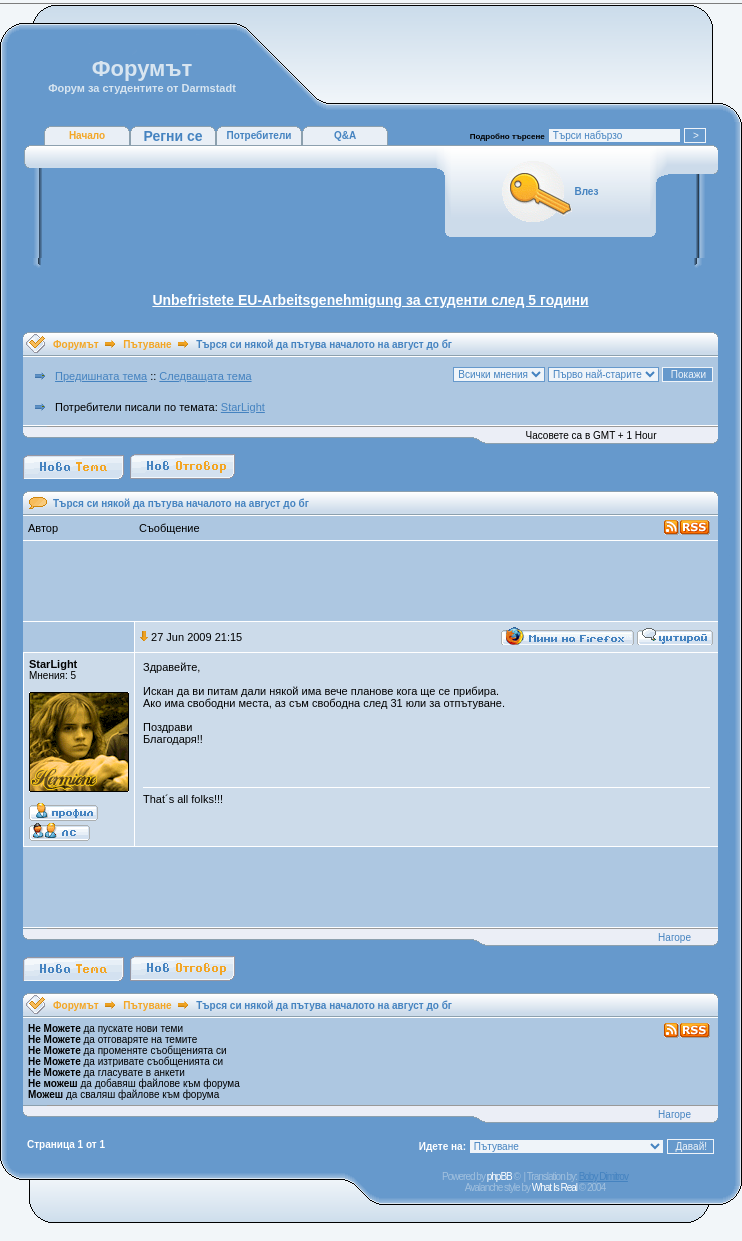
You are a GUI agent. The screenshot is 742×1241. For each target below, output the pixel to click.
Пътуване (147, 344)
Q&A (345, 135)
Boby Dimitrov (603, 1176)
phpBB (499, 1176)
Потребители (259, 135)
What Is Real (554, 1187)
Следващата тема (205, 376)
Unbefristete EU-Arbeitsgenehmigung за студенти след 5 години (370, 300)
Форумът (76, 344)
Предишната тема (101, 376)
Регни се (172, 136)
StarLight (243, 407)
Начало (87, 135)
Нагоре (674, 937)
